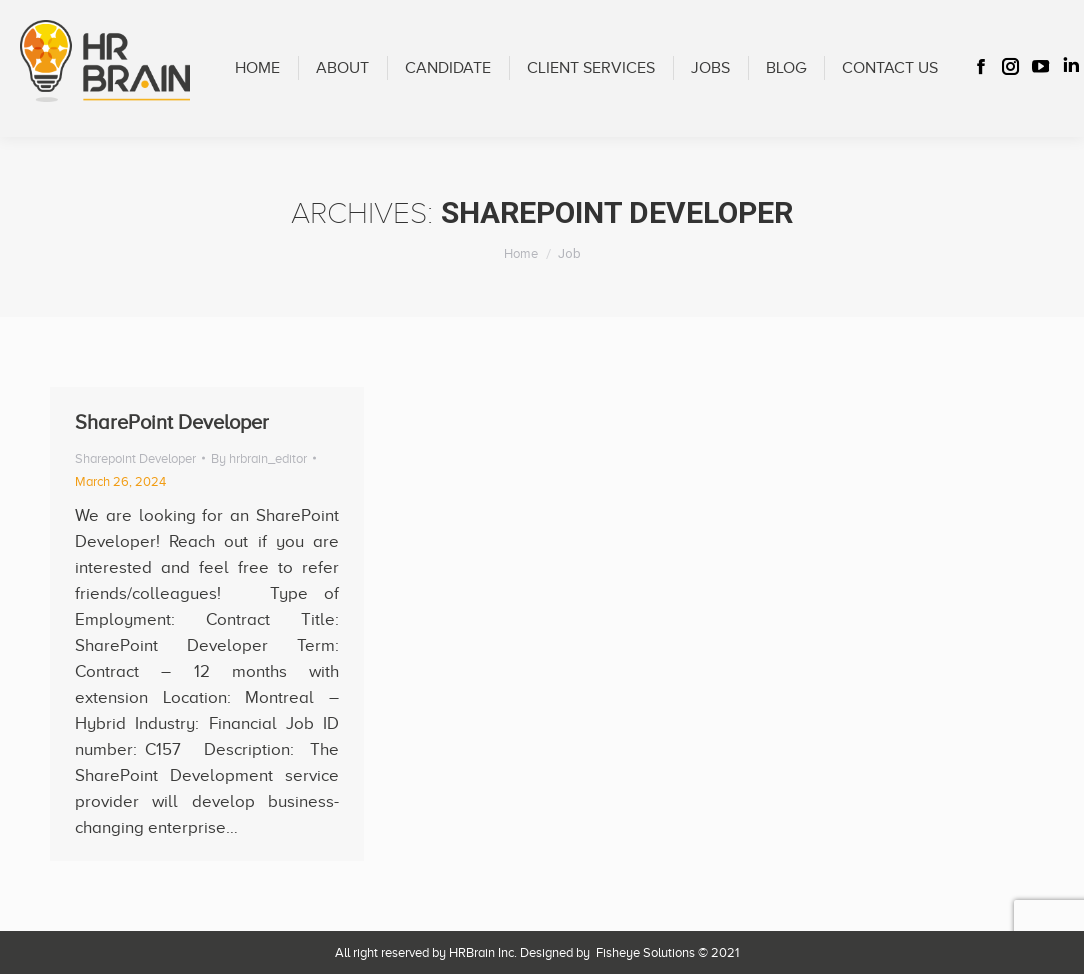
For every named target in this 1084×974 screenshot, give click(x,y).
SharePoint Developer (172, 422)
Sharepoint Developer (135, 458)
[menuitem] (257, 68)
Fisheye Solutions (645, 952)
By (259, 458)
